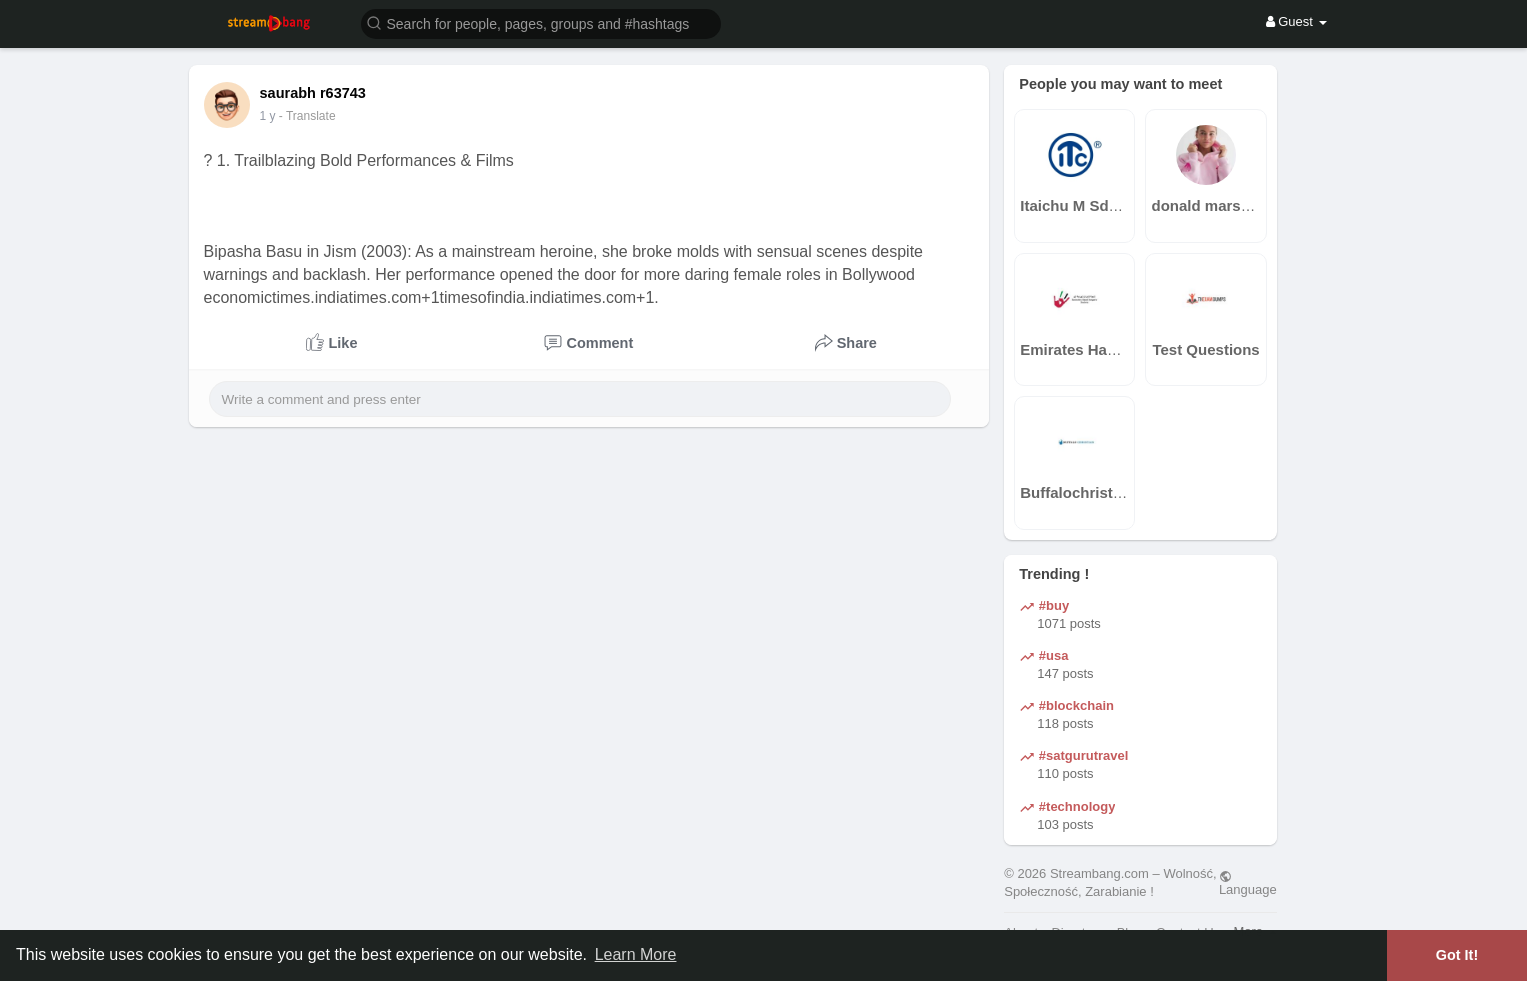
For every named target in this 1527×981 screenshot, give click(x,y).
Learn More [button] (636, 954)
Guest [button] (1296, 21)
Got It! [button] (1457, 955)
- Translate (316, 116)
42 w (272, 116)
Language (1248, 883)
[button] (541, 22)
